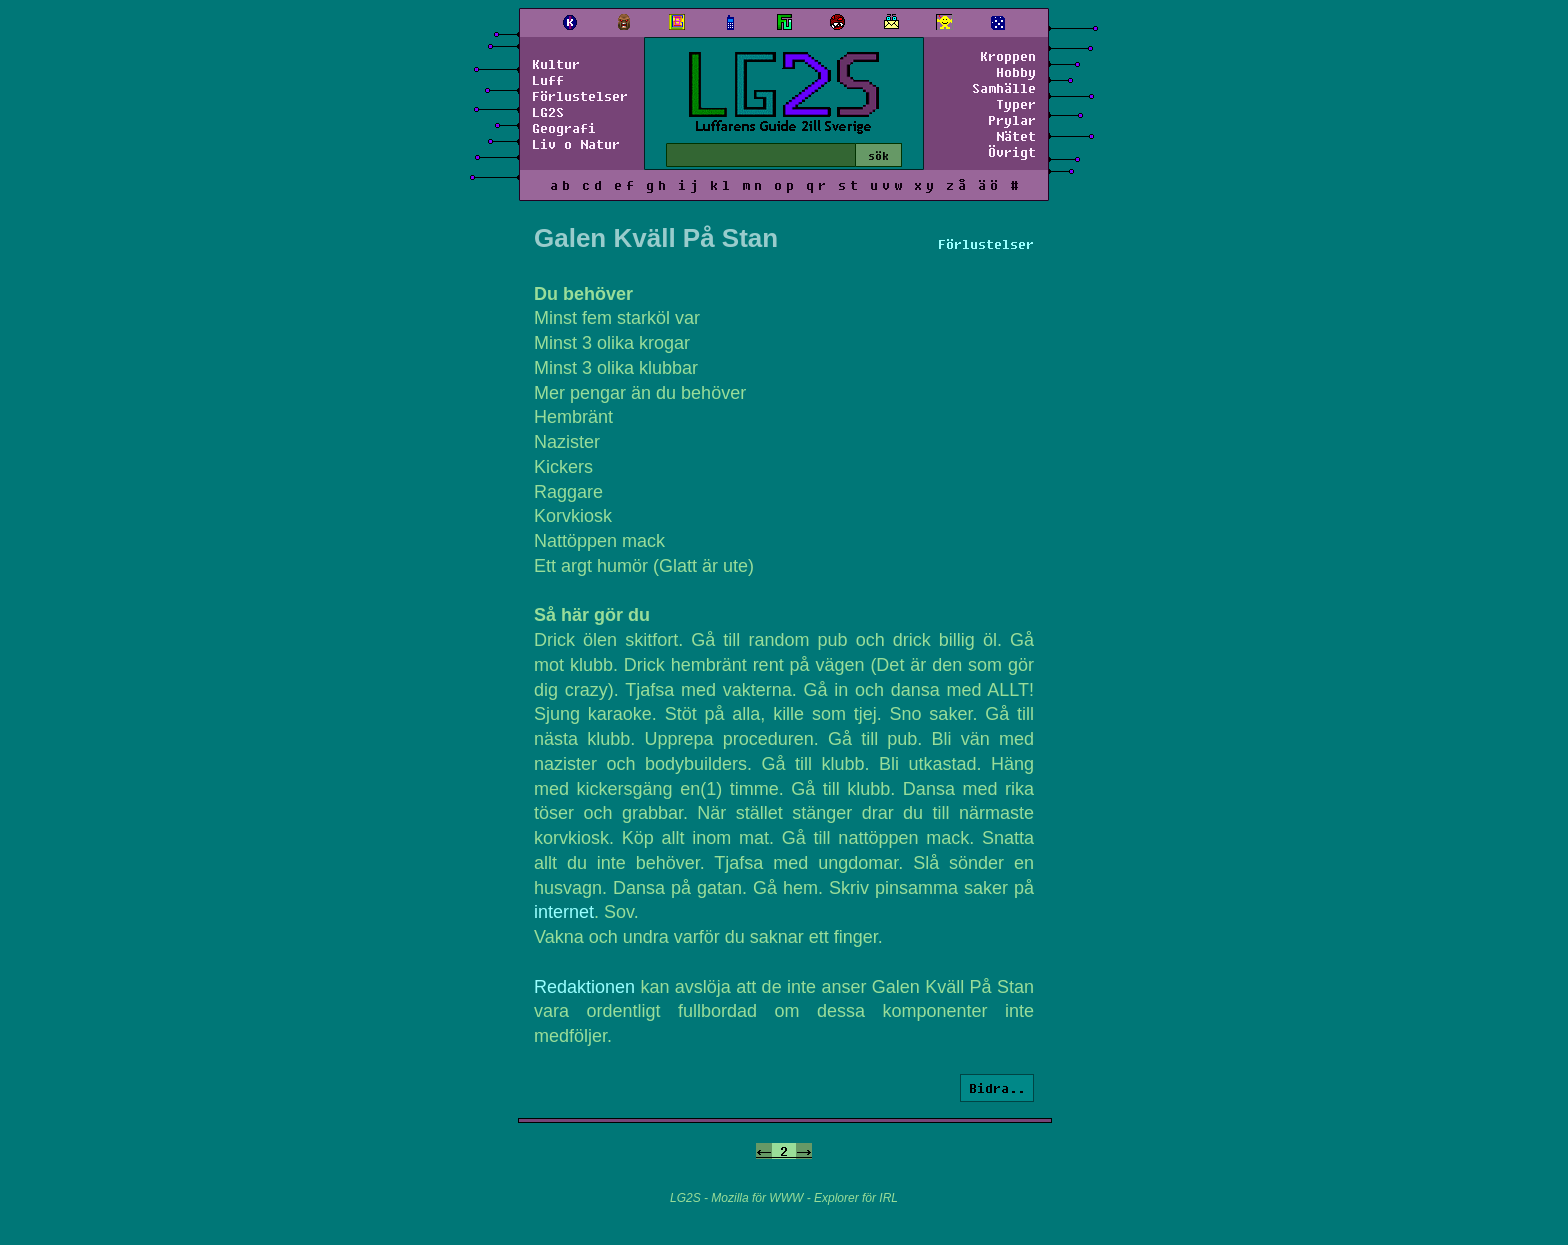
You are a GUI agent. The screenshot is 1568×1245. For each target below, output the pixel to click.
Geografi (564, 128)
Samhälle (1004, 88)
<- (764, 1151)
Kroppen (1008, 56)
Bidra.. (997, 1088)
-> (804, 1151)
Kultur (556, 64)
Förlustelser (580, 96)
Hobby (1016, 72)
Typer (1016, 104)
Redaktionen (584, 987)
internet (564, 912)
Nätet (1016, 136)
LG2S (548, 112)
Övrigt (1012, 152)
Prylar (1012, 120)
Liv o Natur (576, 144)
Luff (548, 80)
